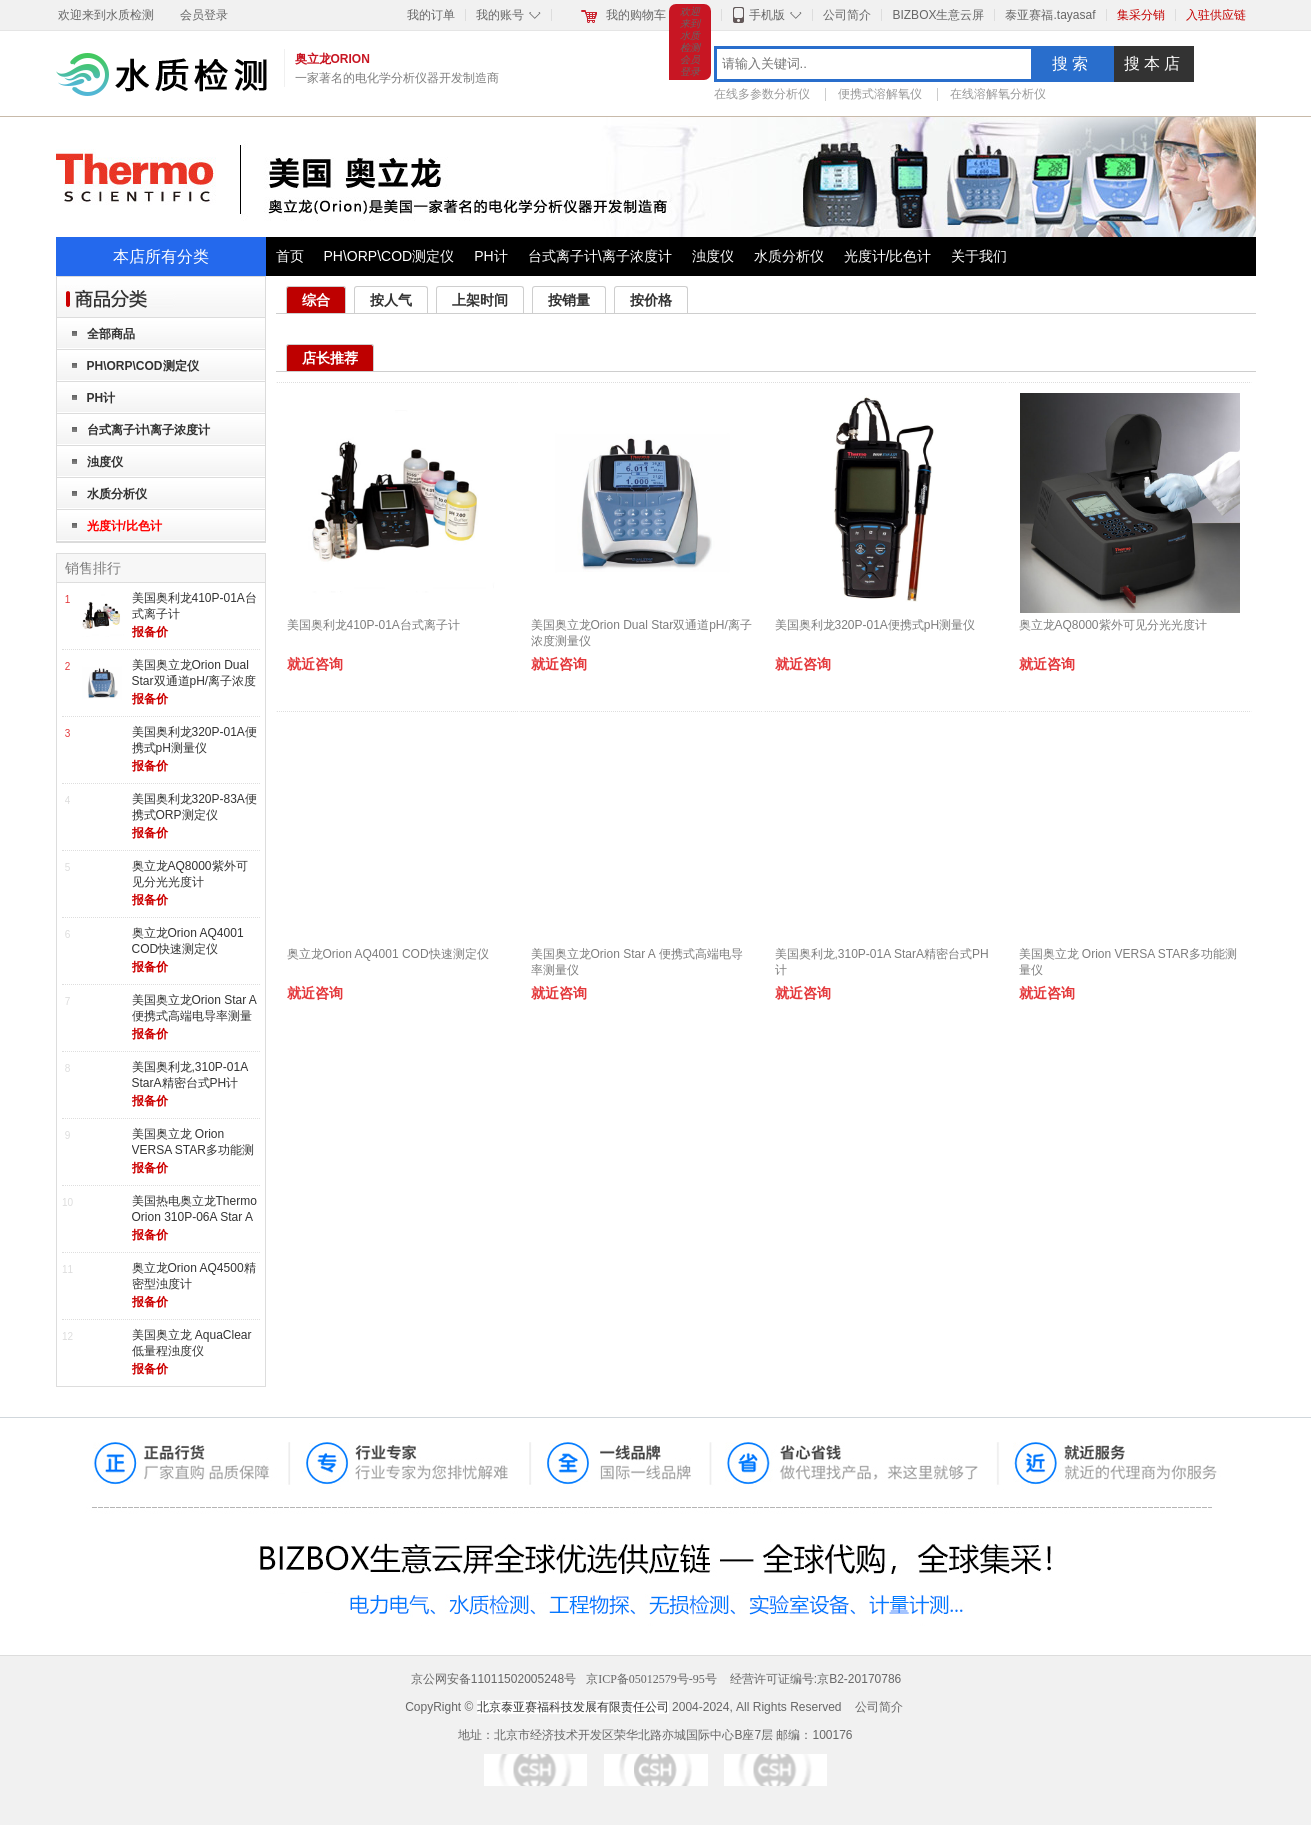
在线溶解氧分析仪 (998, 94)
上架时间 (480, 300)
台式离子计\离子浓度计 (600, 256)
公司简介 (847, 15)
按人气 (391, 300)
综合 (316, 300)
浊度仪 (713, 256)
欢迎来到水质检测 (106, 15)
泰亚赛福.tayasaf (1050, 15)
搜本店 (1154, 63)
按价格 (651, 300)
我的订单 (431, 15)
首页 (290, 256)
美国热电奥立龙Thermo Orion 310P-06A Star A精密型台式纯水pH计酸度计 (194, 1224)
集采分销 (1141, 15)
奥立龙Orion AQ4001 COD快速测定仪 (188, 941)
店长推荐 (330, 358)
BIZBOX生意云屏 (938, 15)
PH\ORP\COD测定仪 (389, 256)
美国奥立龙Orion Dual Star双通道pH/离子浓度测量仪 (194, 680)
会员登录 (204, 15)
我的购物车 (636, 15)
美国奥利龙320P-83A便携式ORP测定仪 (194, 807)
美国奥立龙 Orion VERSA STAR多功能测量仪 (193, 1149)
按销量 (569, 300)
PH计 (490, 256)
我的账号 (500, 15)
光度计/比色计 (888, 256)
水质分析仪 (789, 256)
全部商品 (111, 334)
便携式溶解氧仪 (880, 94)
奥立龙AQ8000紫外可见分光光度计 (190, 874)
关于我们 (979, 256)
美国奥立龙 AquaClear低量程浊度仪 (192, 1343)
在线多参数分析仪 (762, 94)
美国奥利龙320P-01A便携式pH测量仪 (194, 740)
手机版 (767, 15)
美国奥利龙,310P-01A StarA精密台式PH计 (190, 1075)
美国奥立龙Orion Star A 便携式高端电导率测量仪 (194, 1015)
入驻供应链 (1216, 15)
